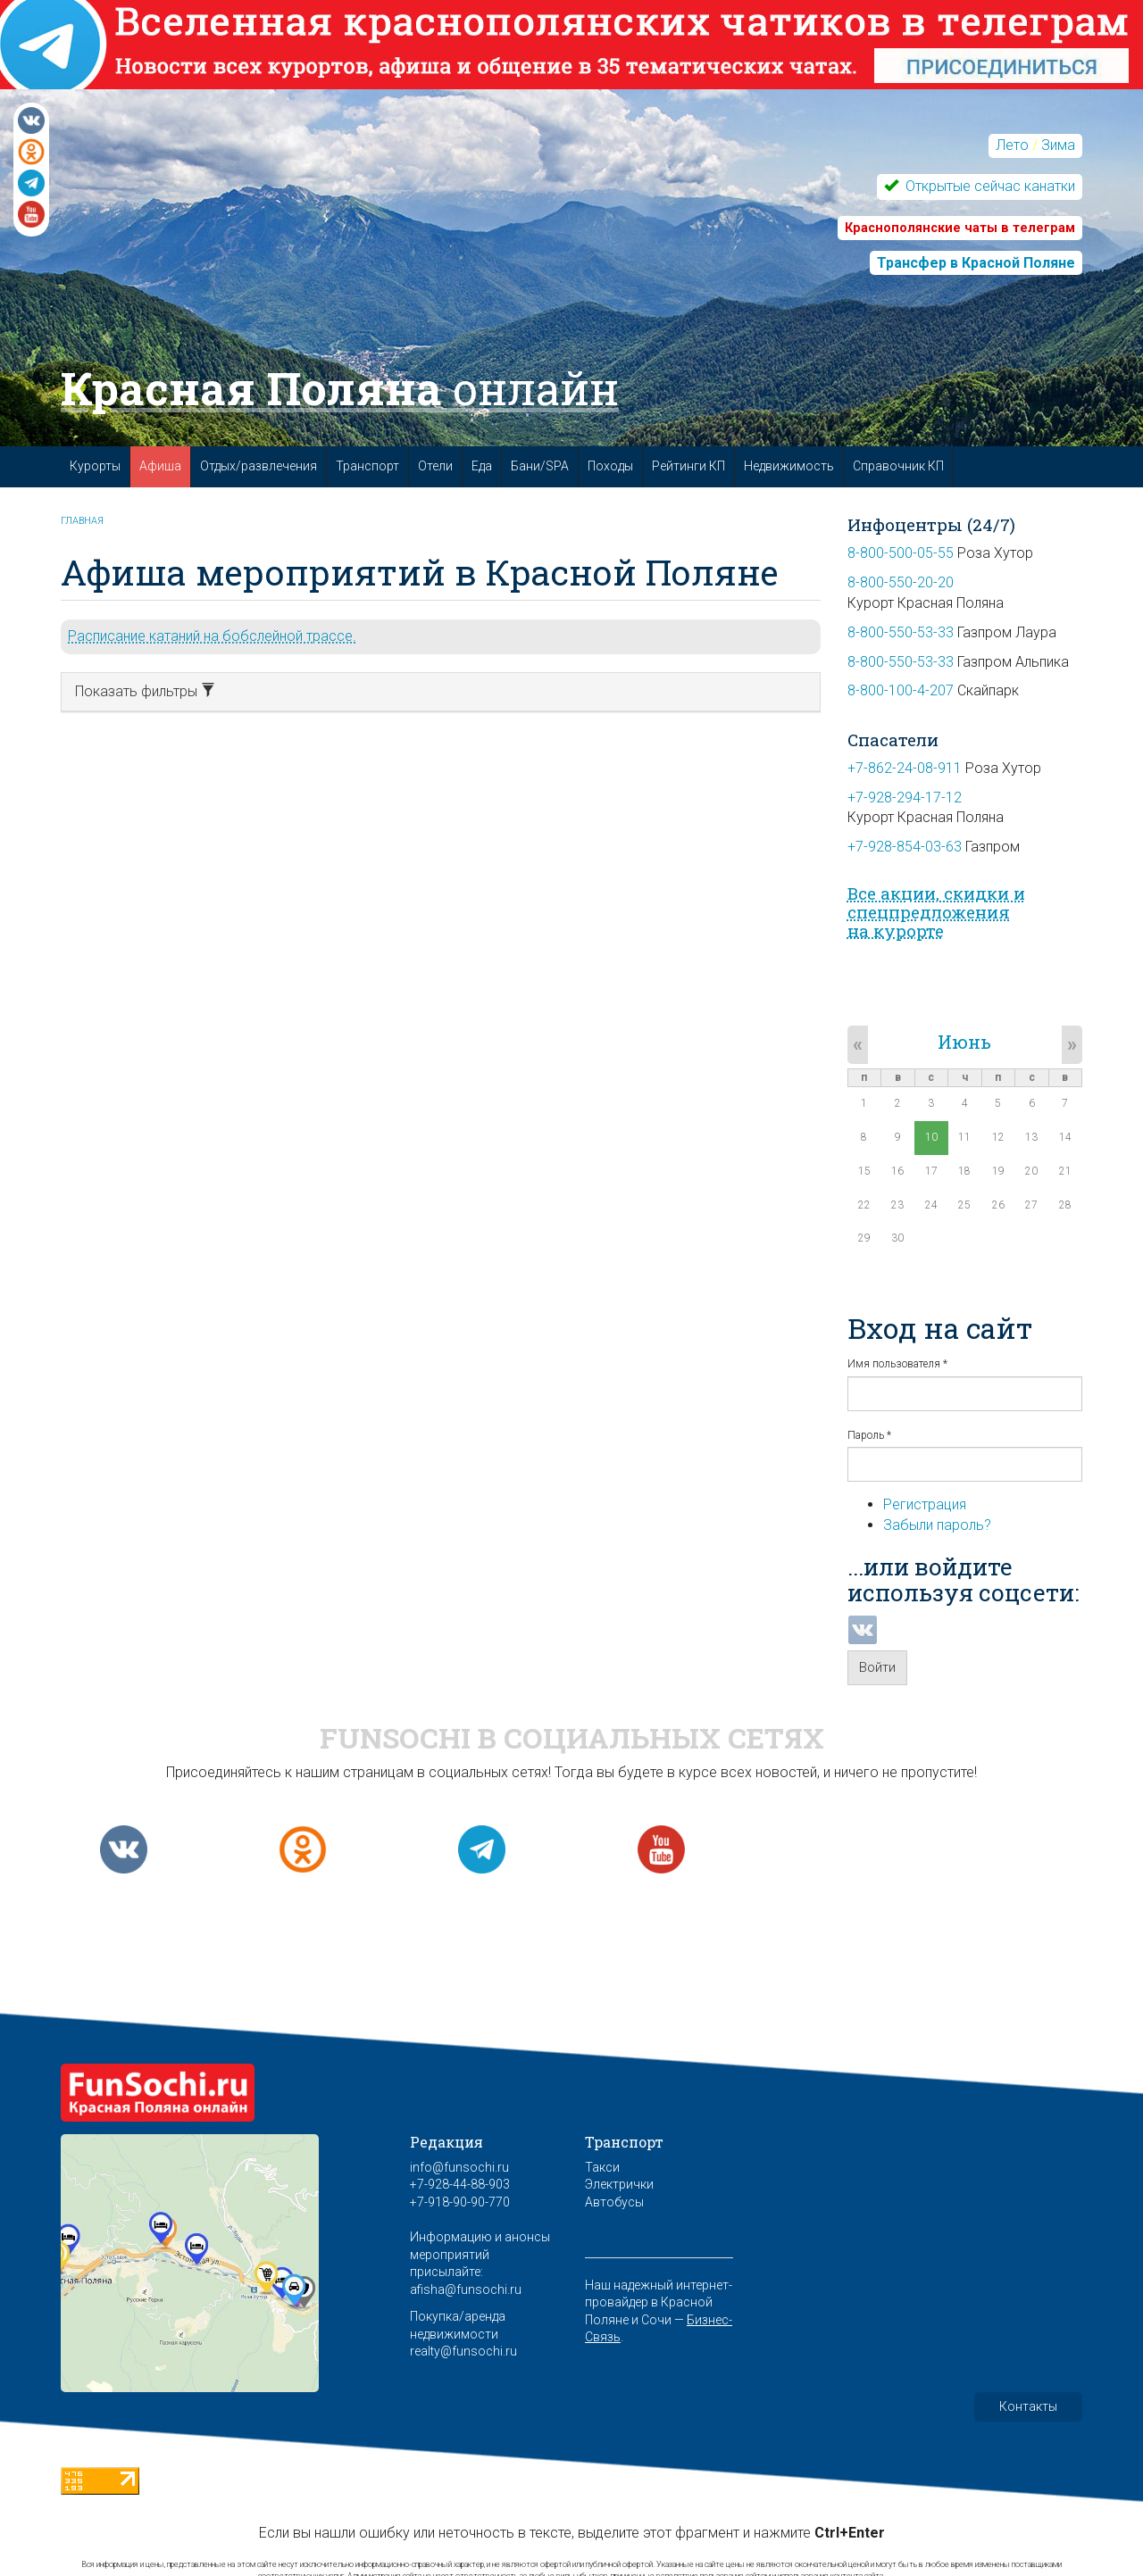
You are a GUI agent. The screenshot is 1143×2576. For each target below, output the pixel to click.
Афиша (160, 466)
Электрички (619, 2184)
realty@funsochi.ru (463, 2351)
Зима (1058, 145)
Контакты (1028, 2406)
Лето (1012, 145)
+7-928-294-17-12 (904, 797)
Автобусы (614, 2202)
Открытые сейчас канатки (988, 186)
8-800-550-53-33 (900, 632)
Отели (435, 466)
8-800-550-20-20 (900, 582)
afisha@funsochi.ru (465, 2289)
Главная (82, 521)
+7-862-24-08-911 (904, 768)
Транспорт (367, 466)
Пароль (869, 1435)
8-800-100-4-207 (900, 690)
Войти (877, 1667)
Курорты (95, 466)
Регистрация (924, 1504)
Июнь (964, 1041)
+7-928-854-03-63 (904, 846)
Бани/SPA (540, 466)
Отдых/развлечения (258, 466)
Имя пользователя (897, 1364)
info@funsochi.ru (459, 2167)
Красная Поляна (340, 388)
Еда (481, 466)
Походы (610, 466)
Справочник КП (898, 466)
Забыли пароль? (937, 1525)
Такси (602, 2167)
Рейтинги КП (688, 466)
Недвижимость (789, 466)
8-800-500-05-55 (900, 552)
